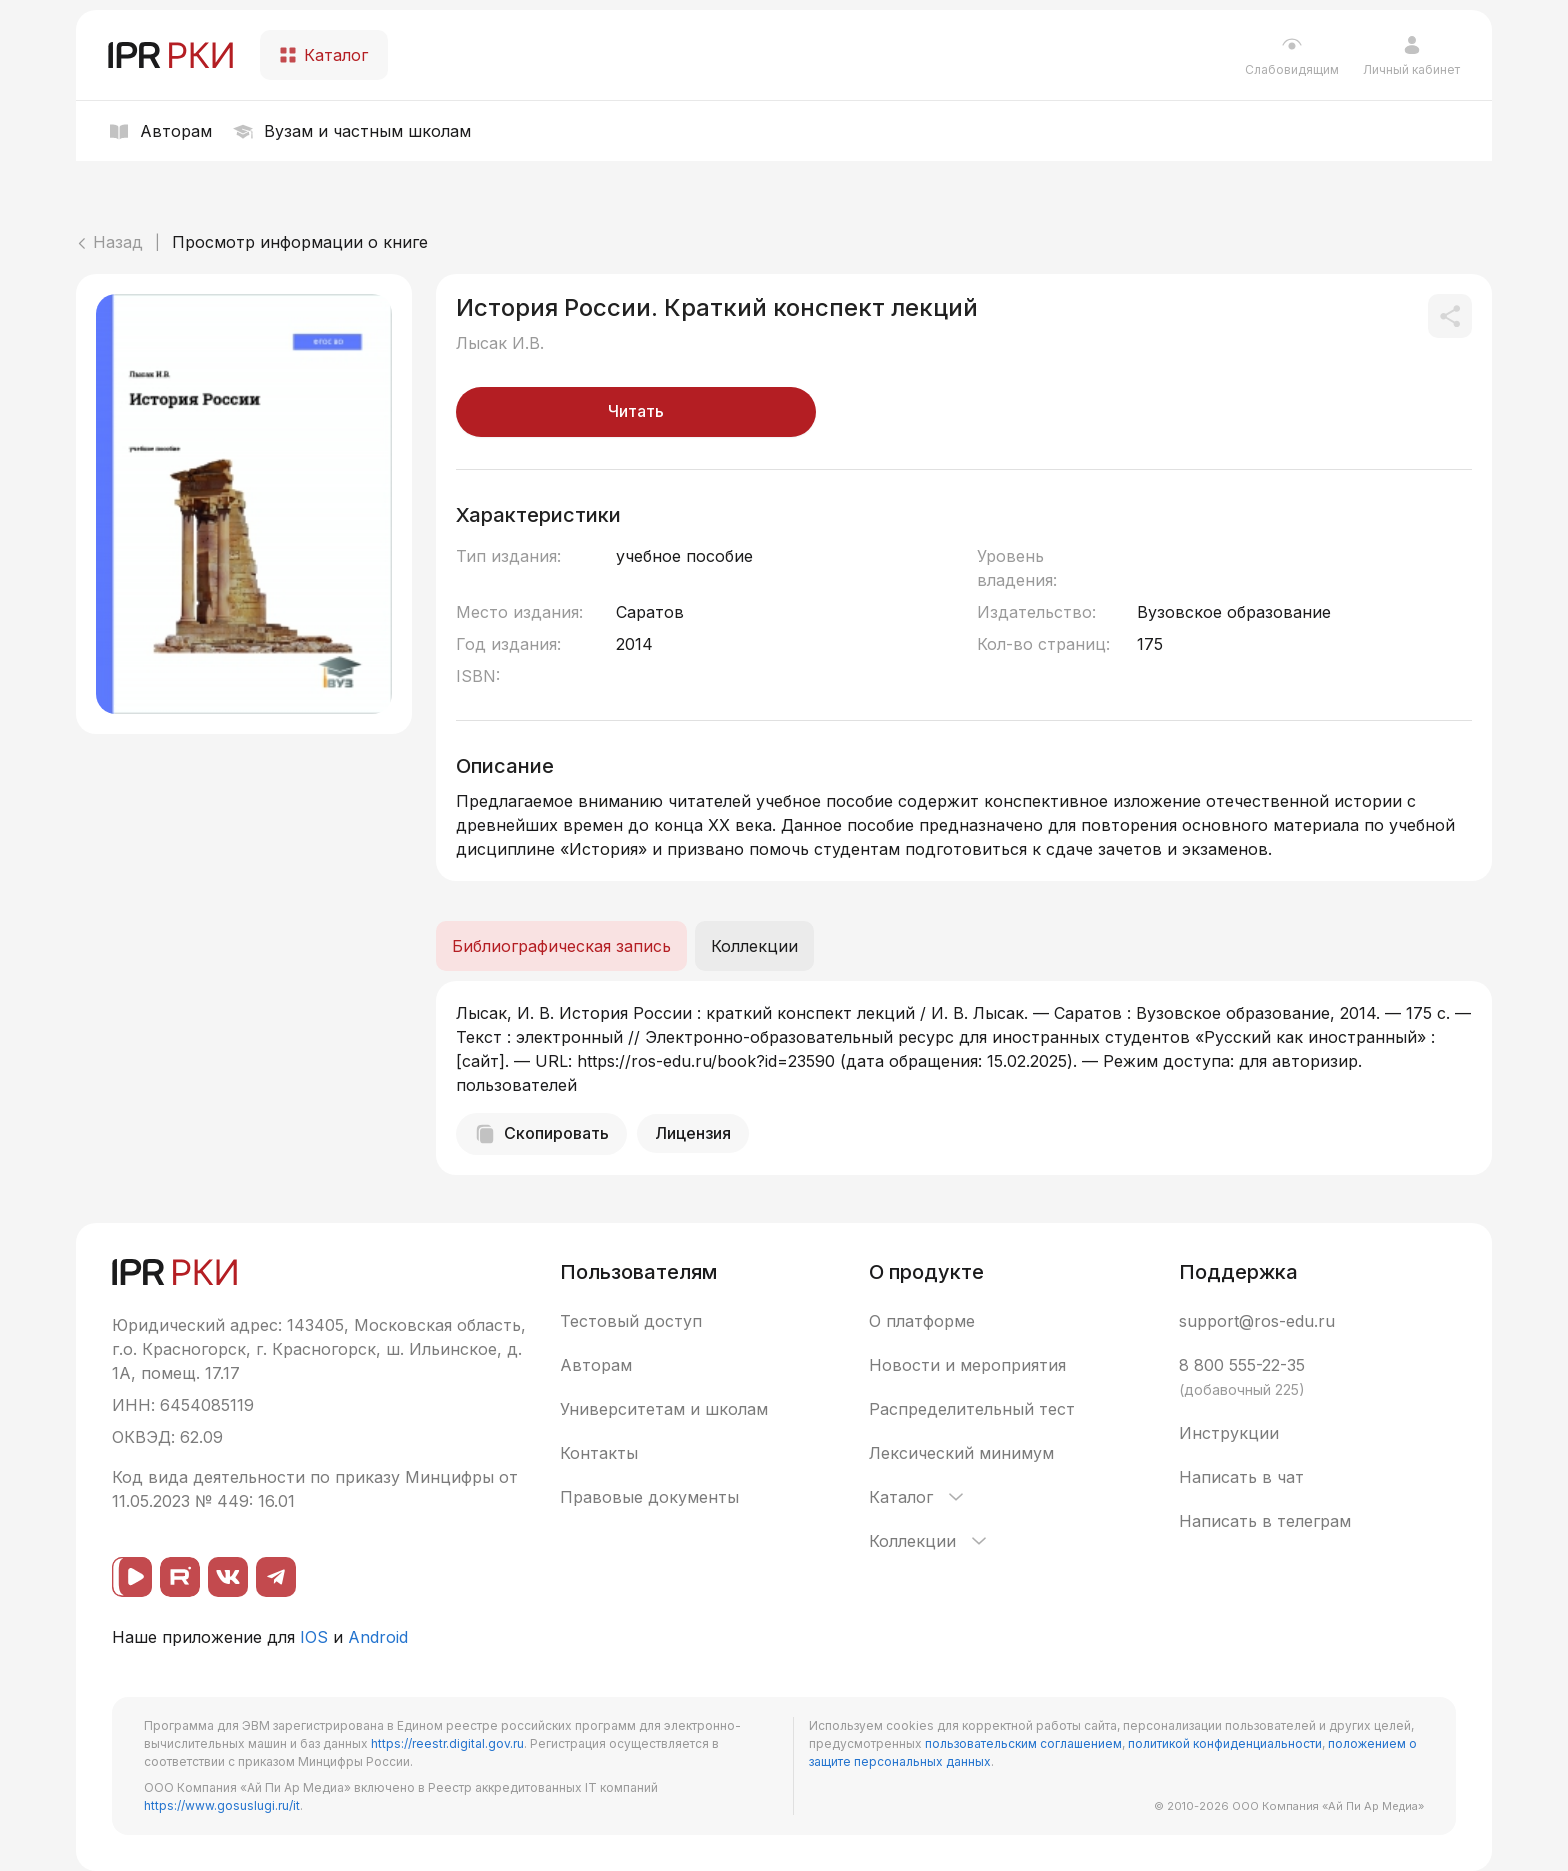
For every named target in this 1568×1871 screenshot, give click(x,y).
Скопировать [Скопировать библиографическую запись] (541, 1134)
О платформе (922, 1321)
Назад (109, 242)
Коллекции (929, 1541)
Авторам (596, 1365)
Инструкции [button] (1229, 1433)
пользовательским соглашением (1023, 1743)
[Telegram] (276, 1577)
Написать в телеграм (1265, 1521)
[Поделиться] (1450, 316)
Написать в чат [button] (1241, 1477)
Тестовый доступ (631, 1321)
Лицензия (693, 1133)
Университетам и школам (664, 1409)
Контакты (599, 1453)
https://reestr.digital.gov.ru (447, 1743)
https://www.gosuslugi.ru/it (222, 1805)
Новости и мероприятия (967, 1365)
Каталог (918, 1497)
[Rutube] (180, 1577)
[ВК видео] (132, 1577)
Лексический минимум (961, 1453)
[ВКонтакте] (228, 1577)
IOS (314, 1637)
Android (378, 1637)
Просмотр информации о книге (300, 242)
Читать (636, 411)
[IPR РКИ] (172, 55)
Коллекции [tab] (754, 946)
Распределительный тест (972, 1409)
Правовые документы (649, 1497)
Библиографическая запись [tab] (561, 946)
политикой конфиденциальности (1225, 1743)
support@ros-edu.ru (1257, 1321)
